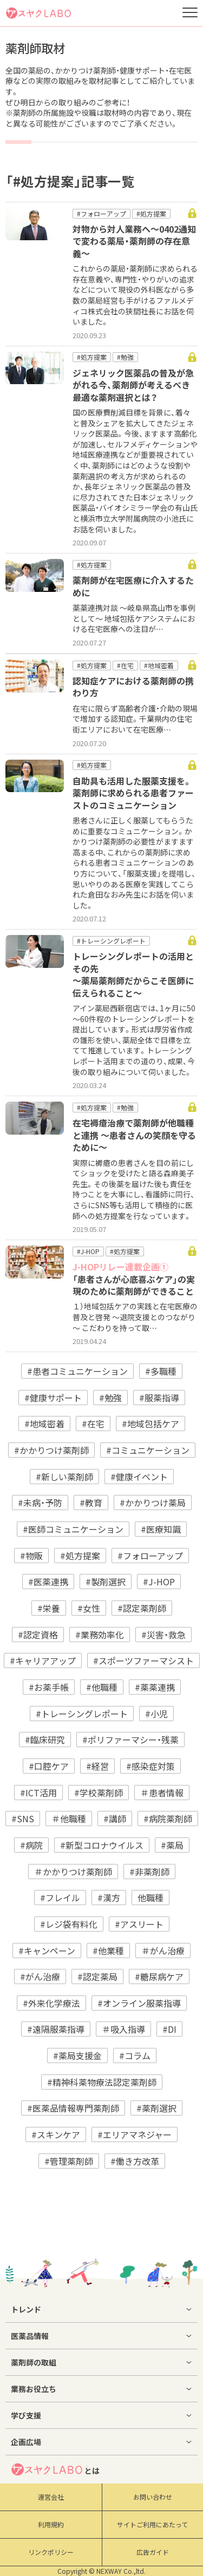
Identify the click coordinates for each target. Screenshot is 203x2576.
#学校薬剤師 (98, 1792)
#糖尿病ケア (159, 1976)
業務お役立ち (33, 2388)
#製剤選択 (106, 1581)
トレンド (26, 2309)
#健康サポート (53, 1397)
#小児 (156, 1713)
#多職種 (160, 1371)
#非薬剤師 (149, 1871)
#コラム (134, 2055)
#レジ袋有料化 (68, 1924)
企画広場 (26, 2441)
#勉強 (110, 1397)
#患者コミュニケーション (77, 1371)
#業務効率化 (99, 1634)
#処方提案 (80, 1555)
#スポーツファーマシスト (143, 1660)
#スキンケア (55, 2134)
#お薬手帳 (49, 1687)
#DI (169, 2028)
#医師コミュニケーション (73, 1529)
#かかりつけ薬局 (153, 1502)
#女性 (88, 1608)
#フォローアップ (150, 1555)
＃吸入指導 (123, 2028)
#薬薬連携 (155, 1687)
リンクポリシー (51, 2552)
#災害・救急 (163, 1634)
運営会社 (51, 2497)
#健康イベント (139, 1476)
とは (55, 2469)
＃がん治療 (163, 1950)
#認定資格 (38, 1634)
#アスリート (139, 1924)
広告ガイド (152, 2552)
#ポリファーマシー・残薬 (130, 1739)
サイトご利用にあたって (152, 2524)
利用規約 (51, 2524)
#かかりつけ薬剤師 (51, 1450)
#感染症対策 (150, 1766)
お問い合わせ (152, 2497)
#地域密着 (44, 1423)
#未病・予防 (40, 1502)
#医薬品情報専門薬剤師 (73, 2107)
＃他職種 (68, 1818)
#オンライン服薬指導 (139, 2003)
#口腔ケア (49, 1766)
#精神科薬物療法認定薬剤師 (101, 2082)
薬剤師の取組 (33, 2362)
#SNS (22, 1818)
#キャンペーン (46, 1950)
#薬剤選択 (156, 2107)
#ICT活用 (38, 1792)
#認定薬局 (97, 1976)
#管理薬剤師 (68, 2161)
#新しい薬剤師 (64, 1476)
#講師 (114, 1818)
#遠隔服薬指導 (55, 2028)
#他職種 (101, 1687)
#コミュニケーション (147, 1450)
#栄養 (48, 1608)
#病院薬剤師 (167, 1818)
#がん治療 (40, 1976)
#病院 (31, 1845)
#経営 (97, 1766)
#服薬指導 (159, 1397)
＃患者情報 (162, 1792)
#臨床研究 (45, 1739)
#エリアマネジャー (134, 2134)
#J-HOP (159, 1581)
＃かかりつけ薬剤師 (73, 1871)
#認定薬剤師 (141, 1608)
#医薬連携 (48, 1581)
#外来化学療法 (51, 2003)
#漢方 (108, 1897)
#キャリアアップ (43, 1660)
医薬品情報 (30, 2335)
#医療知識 (161, 1529)
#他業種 (108, 1950)
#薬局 (172, 1845)
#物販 (31, 1555)
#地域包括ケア (150, 1423)
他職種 (150, 1897)
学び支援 (26, 2415)
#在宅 (93, 1423)
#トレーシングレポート (82, 1713)
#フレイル (60, 1897)
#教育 (91, 1502)
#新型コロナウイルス (101, 1845)
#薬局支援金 (77, 2055)
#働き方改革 (134, 2161)
